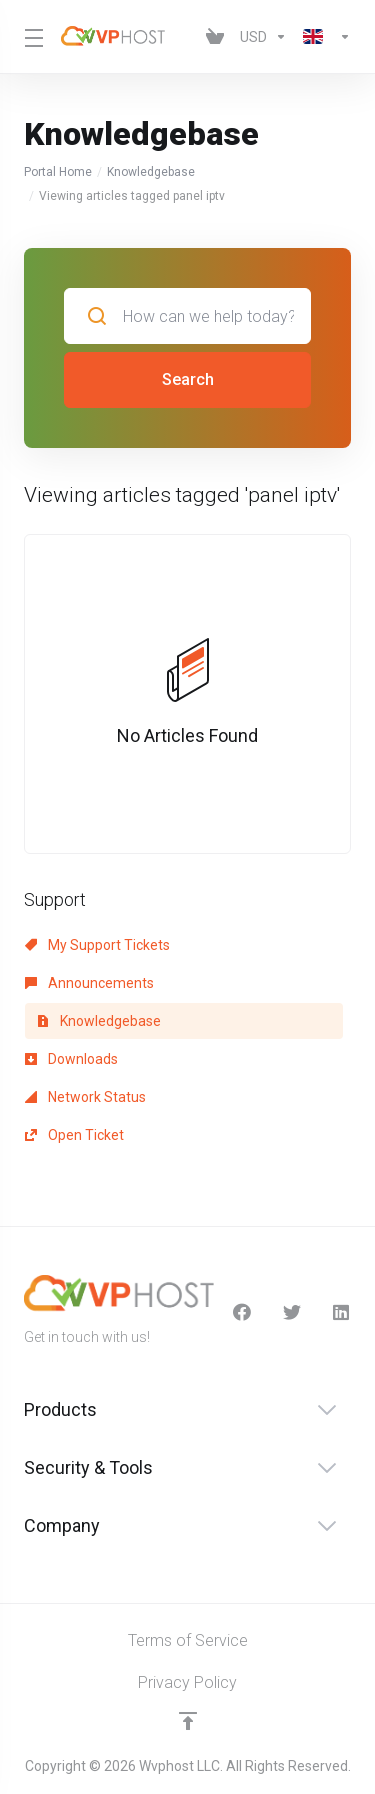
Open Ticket (74, 1135)
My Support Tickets (97, 945)
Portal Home (58, 172)
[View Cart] (215, 37)
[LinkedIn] (342, 1312)
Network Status (85, 1097)
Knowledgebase (151, 172)
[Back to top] (188, 1721)
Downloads (71, 1059)
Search (188, 379)
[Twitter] (292, 1312)
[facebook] (242, 1312)
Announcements (89, 983)
